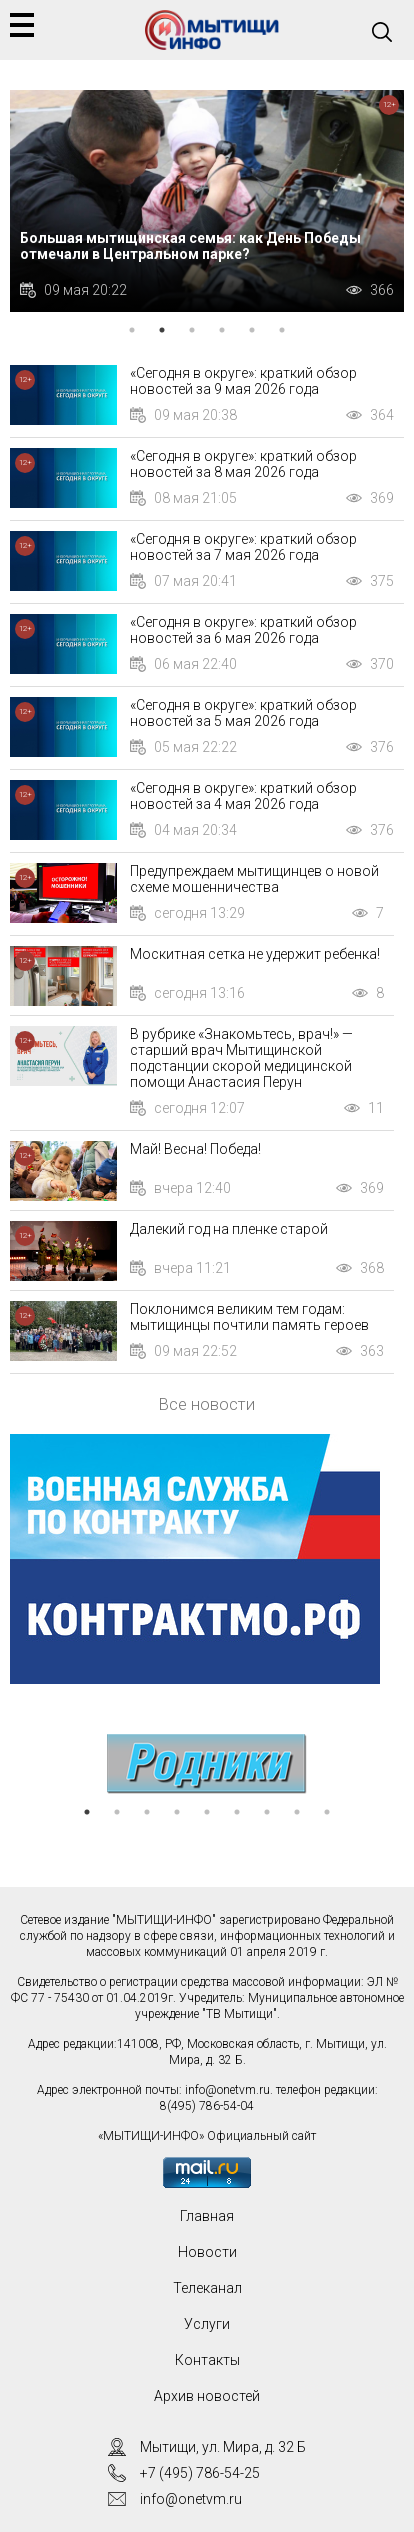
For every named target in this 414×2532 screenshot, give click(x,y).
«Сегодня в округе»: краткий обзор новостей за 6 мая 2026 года (243, 630)
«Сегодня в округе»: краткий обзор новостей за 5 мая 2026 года (243, 713)
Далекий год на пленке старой (229, 1229)
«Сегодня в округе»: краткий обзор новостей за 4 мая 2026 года (243, 796)
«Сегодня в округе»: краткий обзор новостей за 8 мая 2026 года (243, 464)
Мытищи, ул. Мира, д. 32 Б (223, 2447)
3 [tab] (192, 330)
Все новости (207, 1404)
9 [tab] (327, 1812)
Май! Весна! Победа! (195, 1149)
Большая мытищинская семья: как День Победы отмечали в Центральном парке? (190, 246)
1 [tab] (132, 330)
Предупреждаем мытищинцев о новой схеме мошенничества (254, 879)
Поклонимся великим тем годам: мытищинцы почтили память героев (249, 1317)
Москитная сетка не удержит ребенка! (255, 954)
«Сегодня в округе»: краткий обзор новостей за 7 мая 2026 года (243, 547)
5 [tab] (252, 330)
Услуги (207, 2324)
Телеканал (207, 2288)
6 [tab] (282, 330)
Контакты (207, 2360)
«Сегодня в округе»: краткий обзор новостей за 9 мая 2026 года (243, 381)
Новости (207, 2252)
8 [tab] (297, 1812)
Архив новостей (207, 2396)
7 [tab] (267, 1812)
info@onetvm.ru (227, 2090)
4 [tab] (222, 330)
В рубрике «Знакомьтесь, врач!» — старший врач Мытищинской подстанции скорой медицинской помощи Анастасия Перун (241, 1058)
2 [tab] (162, 330)
